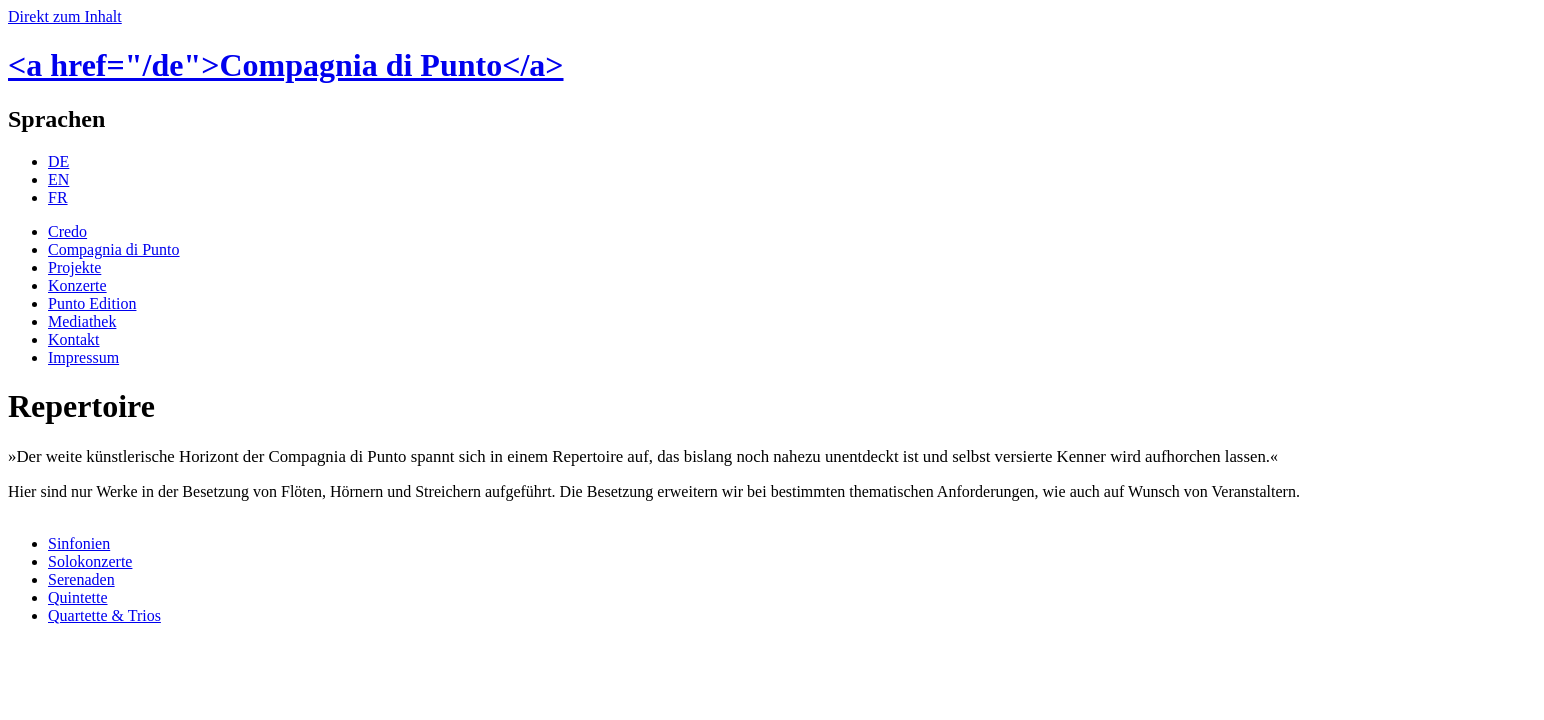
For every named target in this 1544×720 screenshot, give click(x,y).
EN (58, 179)
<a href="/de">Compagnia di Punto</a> (286, 65)
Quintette (78, 597)
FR (58, 197)
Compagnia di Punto (114, 249)
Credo (67, 231)
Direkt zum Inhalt (65, 16)
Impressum (83, 357)
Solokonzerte (90, 561)
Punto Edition (92, 303)
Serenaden (81, 579)
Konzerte (77, 285)
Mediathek (82, 321)
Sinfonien (79, 543)
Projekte (74, 267)
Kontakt (74, 339)
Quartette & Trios (104, 615)
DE (58, 161)
